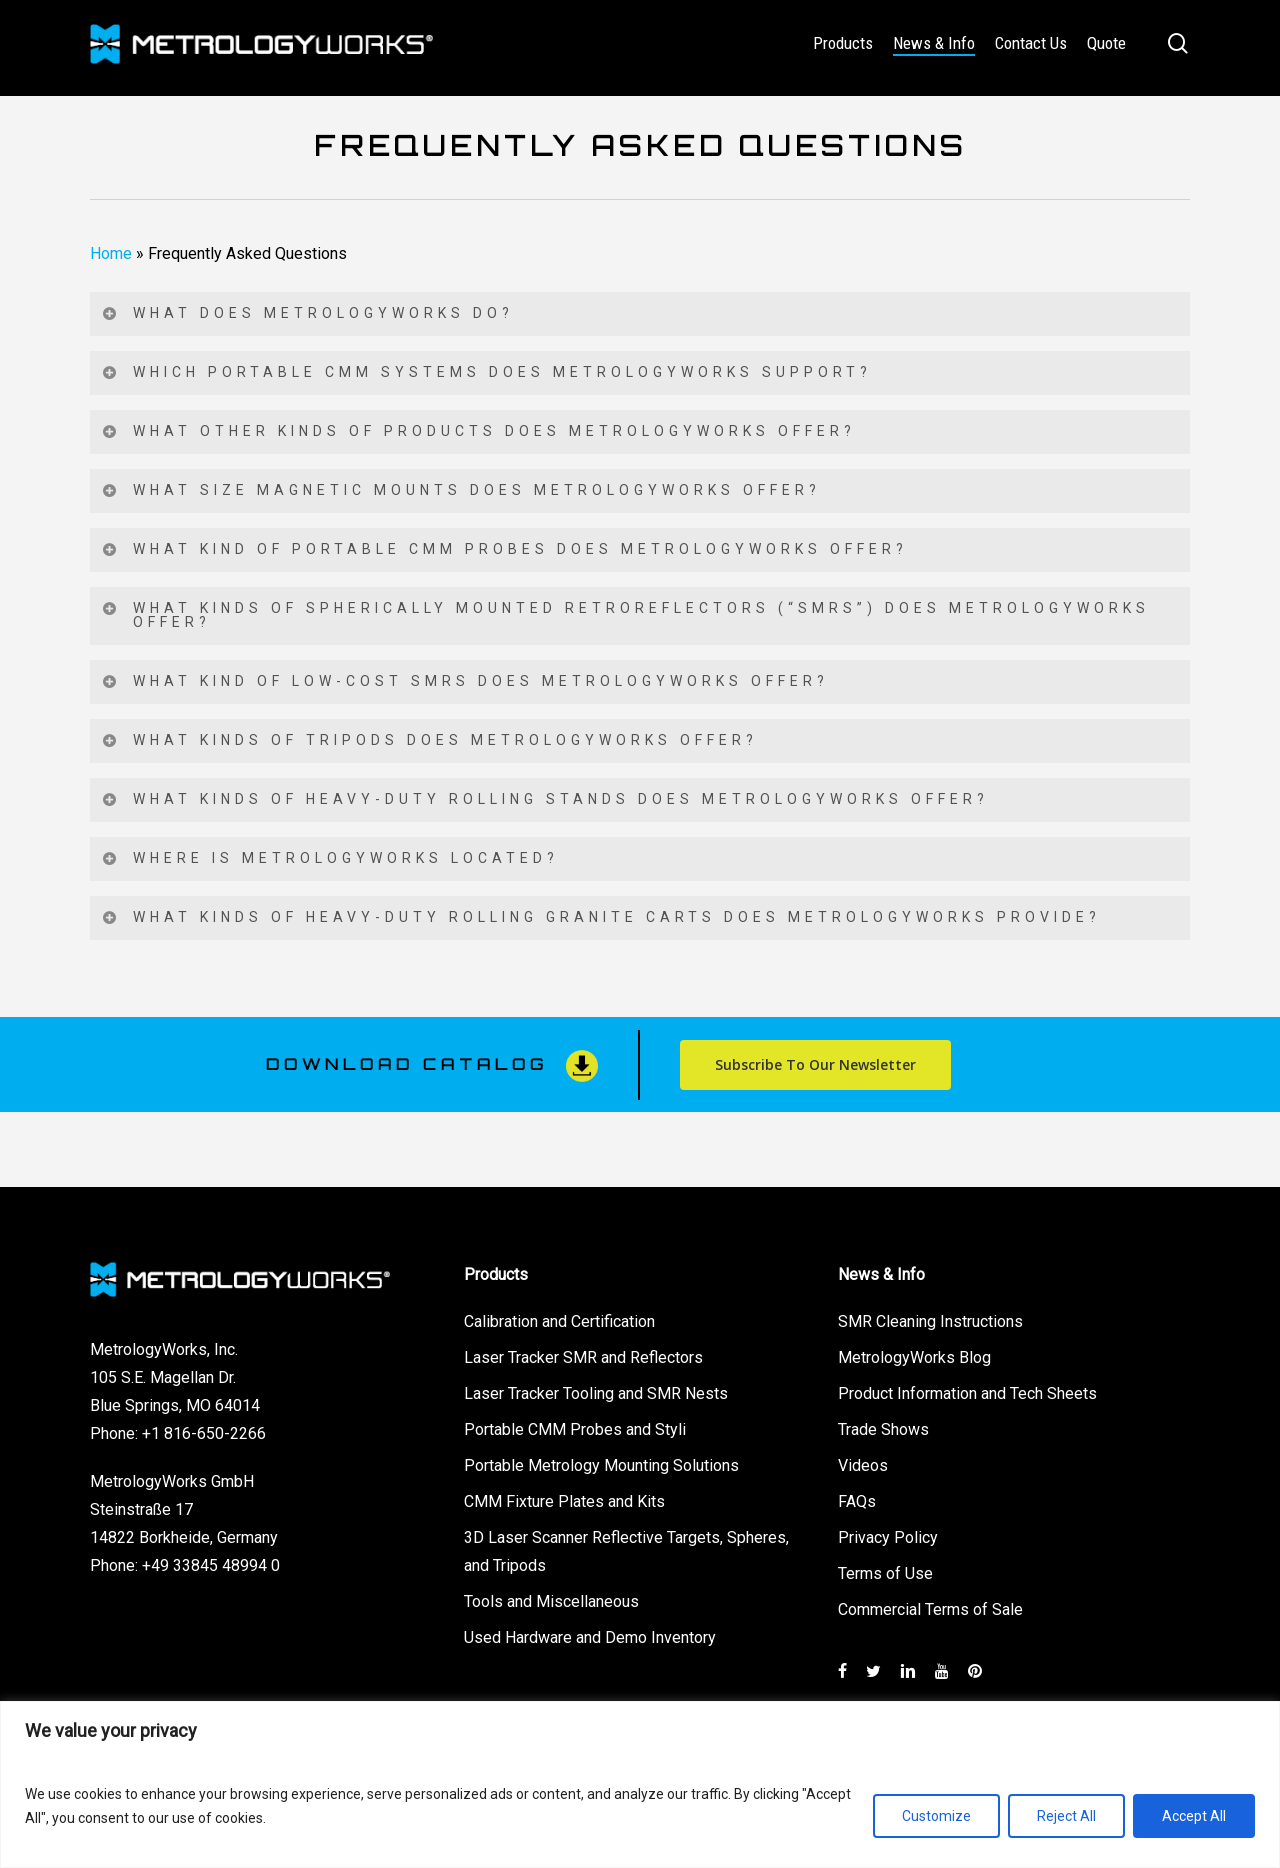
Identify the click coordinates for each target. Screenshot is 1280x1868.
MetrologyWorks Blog (914, 1357)
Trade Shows (883, 1429)
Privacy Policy (888, 1537)
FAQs (857, 1501)
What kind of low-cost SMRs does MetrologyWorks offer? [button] (466, 681)
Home (111, 253)
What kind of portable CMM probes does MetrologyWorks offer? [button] (505, 549)
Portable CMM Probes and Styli (575, 1429)
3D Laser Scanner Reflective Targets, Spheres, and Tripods (626, 1551)
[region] (640, 1784)
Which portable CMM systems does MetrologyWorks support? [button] (487, 372)
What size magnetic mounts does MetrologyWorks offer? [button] (462, 490)
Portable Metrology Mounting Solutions (601, 1465)
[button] (815, 1065)
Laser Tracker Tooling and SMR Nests (596, 1393)
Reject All (1066, 1816)
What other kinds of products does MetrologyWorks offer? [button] (479, 431)
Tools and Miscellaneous (551, 1601)
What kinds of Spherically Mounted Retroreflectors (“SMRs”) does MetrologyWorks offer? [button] (626, 615)
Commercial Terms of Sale (930, 1609)
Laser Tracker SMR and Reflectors (583, 1357)
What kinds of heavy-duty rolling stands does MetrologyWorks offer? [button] (546, 799)
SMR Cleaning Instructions (930, 1321)
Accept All (1194, 1816)
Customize (936, 1816)
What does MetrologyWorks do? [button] (308, 313)
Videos (863, 1465)
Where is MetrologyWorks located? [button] (331, 858)
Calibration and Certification (559, 1321)
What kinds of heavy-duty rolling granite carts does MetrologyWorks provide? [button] (602, 917)
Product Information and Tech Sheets (967, 1393)
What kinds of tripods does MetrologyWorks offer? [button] (430, 740)
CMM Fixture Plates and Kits (564, 1501)
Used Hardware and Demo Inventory (590, 1637)
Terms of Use (885, 1573)
